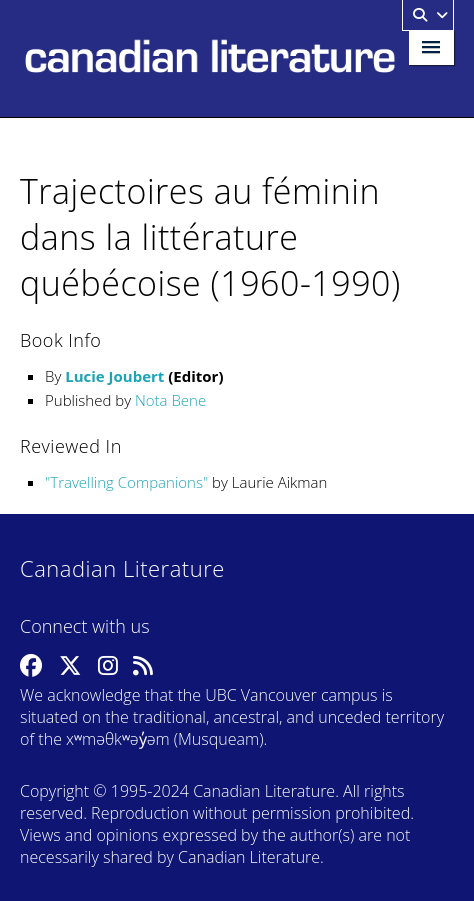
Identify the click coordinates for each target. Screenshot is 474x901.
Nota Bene (170, 400)
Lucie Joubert (114, 376)
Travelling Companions (126, 482)
